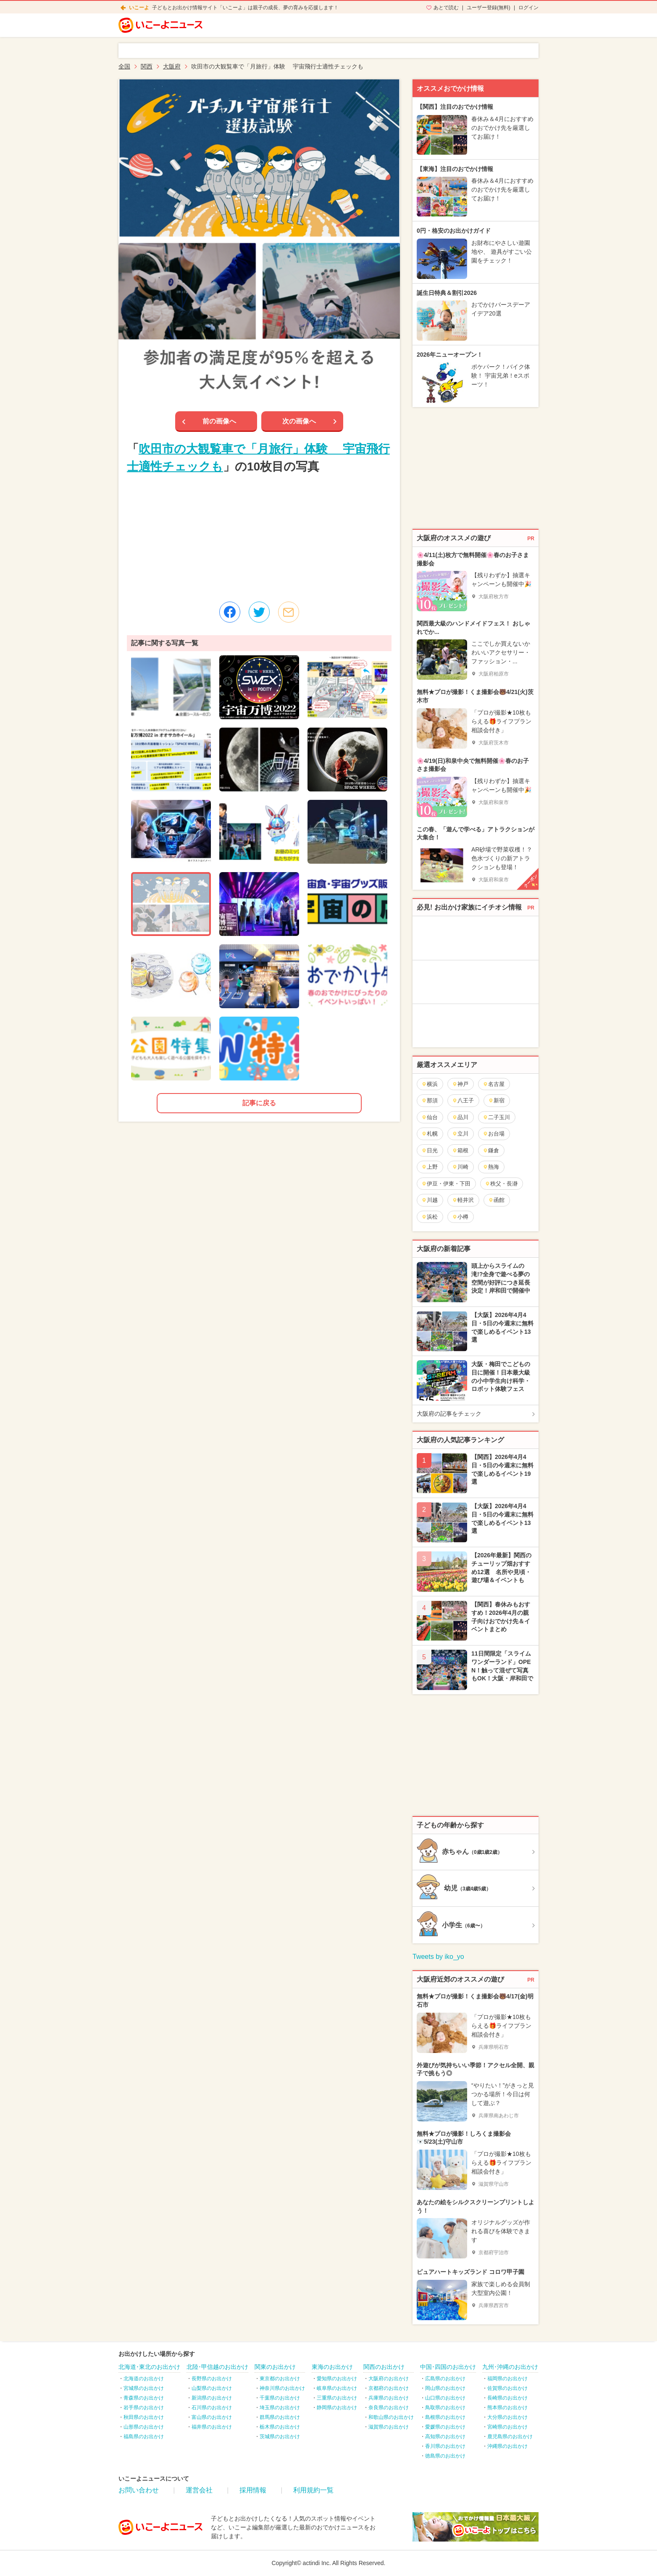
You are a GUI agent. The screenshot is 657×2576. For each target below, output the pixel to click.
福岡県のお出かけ (507, 2378)
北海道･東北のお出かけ (149, 2366)
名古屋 (494, 1084)
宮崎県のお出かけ (507, 2427)
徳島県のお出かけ (445, 2456)
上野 (429, 1167)
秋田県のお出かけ (144, 2417)
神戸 (460, 1084)
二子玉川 (496, 1117)
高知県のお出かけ (445, 2436)
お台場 (494, 1133)
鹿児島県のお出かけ (510, 2436)
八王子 (463, 1100)
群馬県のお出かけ (280, 2417)
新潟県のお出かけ (212, 2398)
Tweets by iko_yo (438, 1956)
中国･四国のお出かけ (448, 2366)
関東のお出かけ (275, 2366)
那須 (429, 1100)
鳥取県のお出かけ (445, 2407)
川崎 (460, 1167)
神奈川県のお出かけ (282, 2388)
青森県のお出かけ (144, 2398)
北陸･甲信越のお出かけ (217, 2366)
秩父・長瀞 (501, 1183)
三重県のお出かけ (337, 2398)
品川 (460, 1117)
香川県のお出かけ (445, 2446)
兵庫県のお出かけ (388, 2398)
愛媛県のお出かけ (445, 2427)
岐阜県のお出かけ (337, 2388)
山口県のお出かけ (445, 2398)
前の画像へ (219, 421)
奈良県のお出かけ (388, 2407)
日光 (429, 1150)
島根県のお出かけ (445, 2417)
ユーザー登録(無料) (488, 8)
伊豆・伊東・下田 (445, 1183)
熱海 (491, 1167)
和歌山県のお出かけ (391, 2417)
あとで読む (446, 8)
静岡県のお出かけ (337, 2407)
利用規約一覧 (313, 2490)
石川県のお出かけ (212, 2407)
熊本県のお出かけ (507, 2407)
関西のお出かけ (384, 2366)
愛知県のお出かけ (337, 2378)
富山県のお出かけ (212, 2417)
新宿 (496, 1100)
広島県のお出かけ (445, 2378)
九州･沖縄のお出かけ (510, 2366)
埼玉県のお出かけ (280, 2407)
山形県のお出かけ (144, 2427)
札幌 (429, 1133)
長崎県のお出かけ (507, 2398)
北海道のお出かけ (144, 2378)
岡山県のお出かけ (445, 2388)
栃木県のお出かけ (280, 2427)
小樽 (460, 1217)
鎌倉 (491, 1150)
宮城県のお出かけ (144, 2388)
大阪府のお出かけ (388, 2378)
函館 (496, 1200)
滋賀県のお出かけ (388, 2427)
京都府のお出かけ (388, 2388)
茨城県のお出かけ (280, 2436)
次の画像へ (299, 421)
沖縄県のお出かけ (507, 2446)
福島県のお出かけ (144, 2436)
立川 (460, 1133)
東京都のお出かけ (280, 2378)
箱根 (460, 1150)
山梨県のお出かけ (212, 2388)
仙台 (429, 1117)
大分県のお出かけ (507, 2417)
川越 (429, 1200)
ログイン (528, 8)
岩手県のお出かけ (144, 2407)
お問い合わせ (138, 2490)
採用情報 (252, 2490)
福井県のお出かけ (212, 2427)
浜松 (429, 1217)
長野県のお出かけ (212, 2378)
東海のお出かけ (332, 2366)
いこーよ (139, 8)
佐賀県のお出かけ (507, 2388)
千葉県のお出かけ (280, 2398)
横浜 (429, 1084)
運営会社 (199, 2490)
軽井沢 (463, 1200)
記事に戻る (259, 1103)
